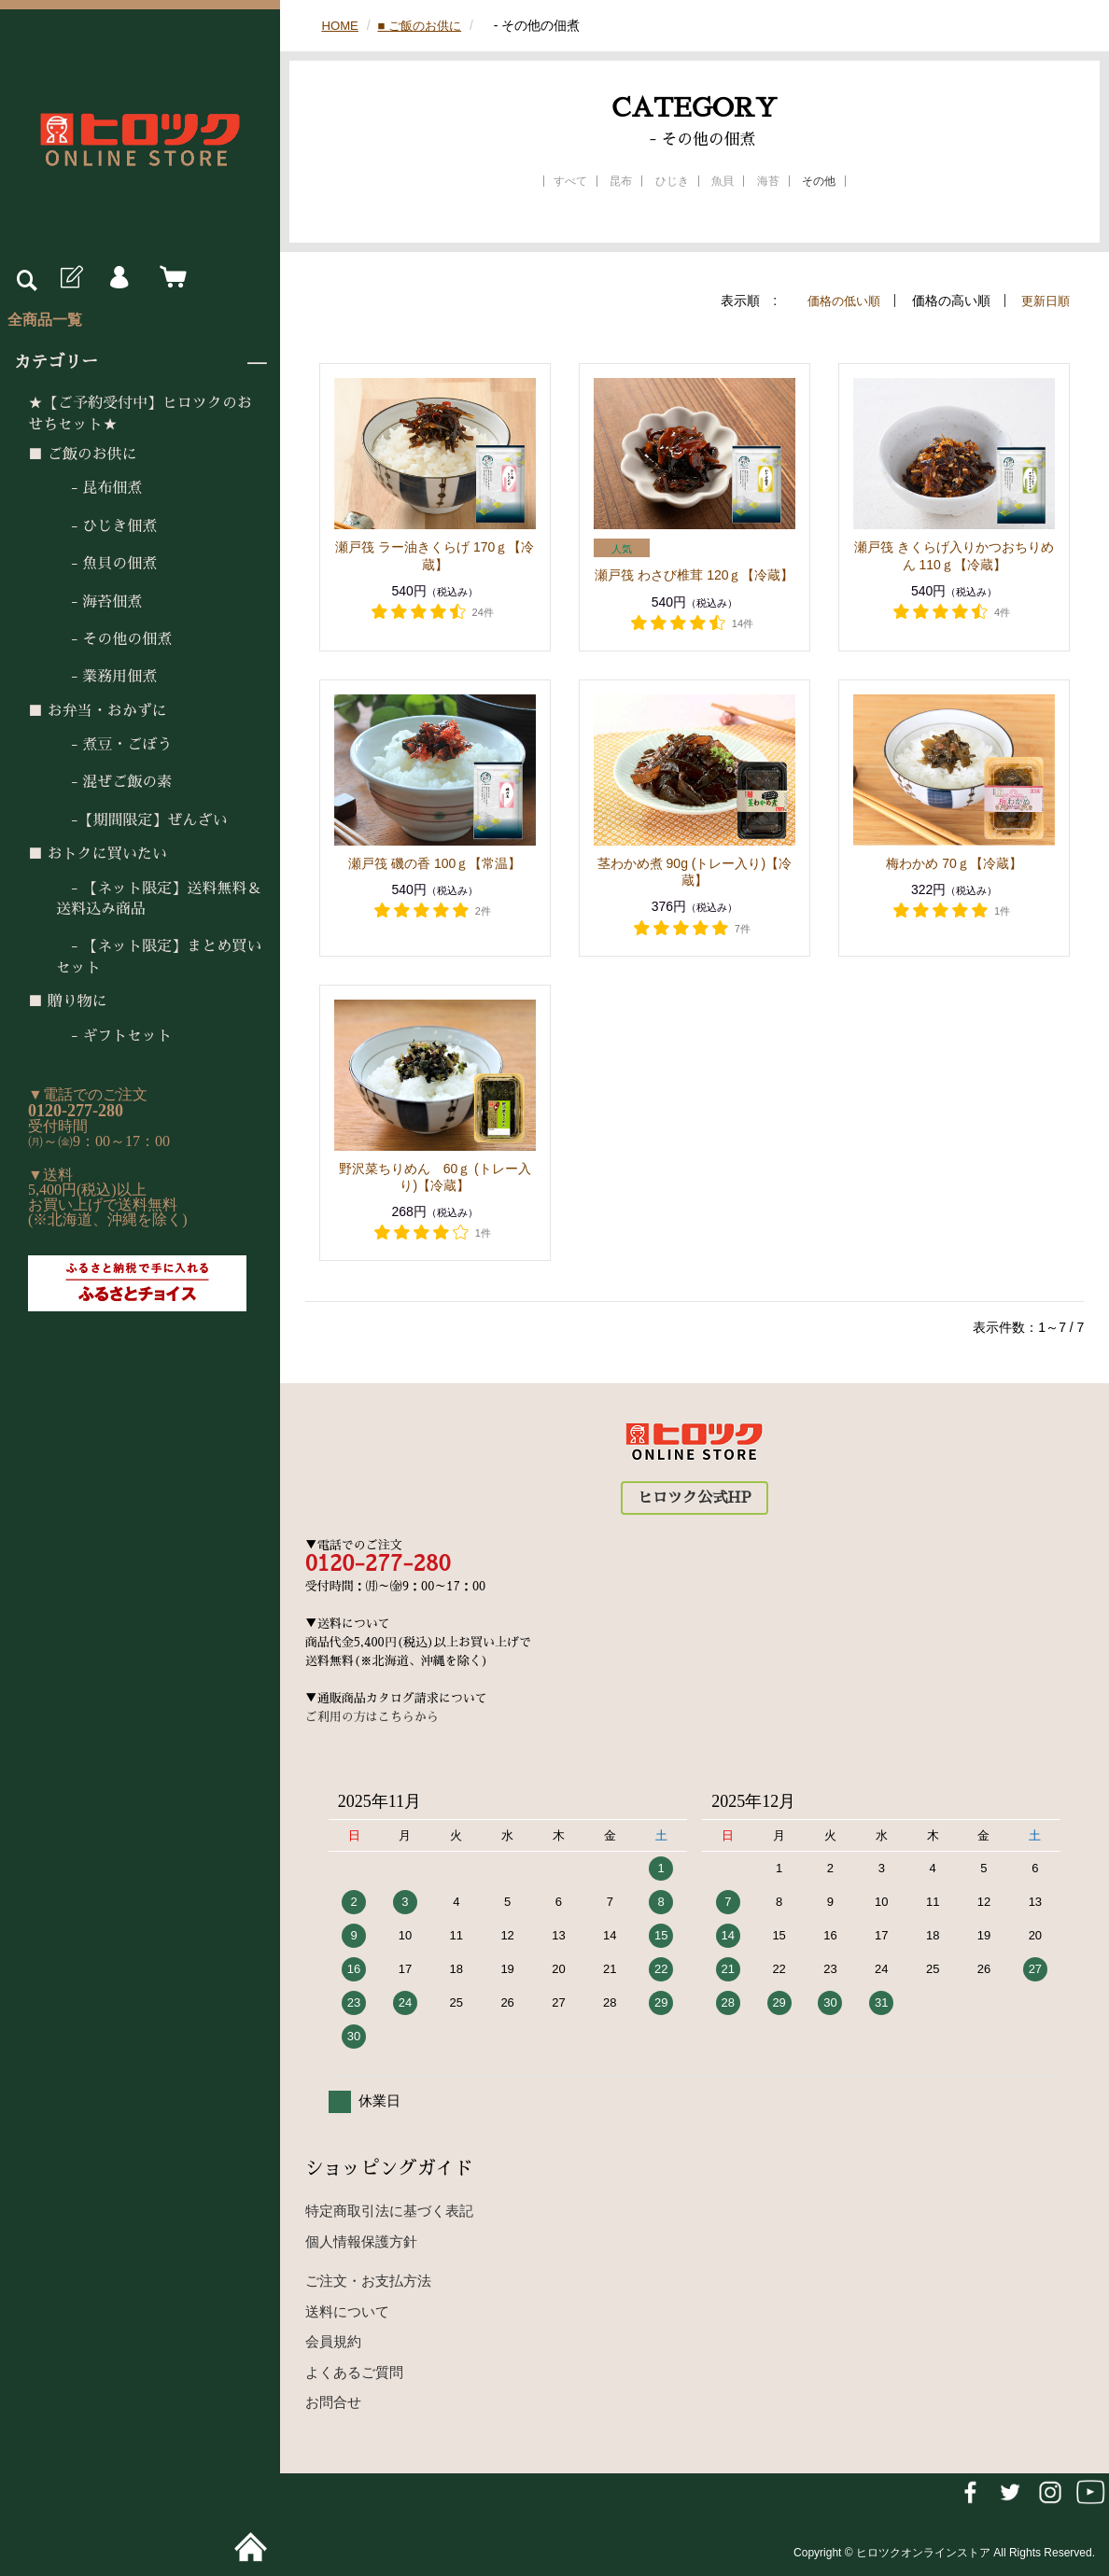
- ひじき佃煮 (106, 526)
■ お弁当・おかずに (97, 711)
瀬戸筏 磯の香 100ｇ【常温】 (434, 863)
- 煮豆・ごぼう (114, 744)
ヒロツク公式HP (694, 1498)
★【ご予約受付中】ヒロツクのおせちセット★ (140, 413)
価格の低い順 (837, 300)
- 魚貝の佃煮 (106, 563)
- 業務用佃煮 (106, 676)
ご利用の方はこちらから (372, 1717)
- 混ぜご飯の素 (114, 782)
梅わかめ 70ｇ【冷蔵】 (960, 863)
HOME (340, 25)
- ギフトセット (114, 1036)
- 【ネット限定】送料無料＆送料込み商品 (158, 899)
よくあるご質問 (354, 2372)
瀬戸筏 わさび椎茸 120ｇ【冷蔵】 (694, 574)
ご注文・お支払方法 (368, 2281)
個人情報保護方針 (361, 2241)
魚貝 (722, 181)
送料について (347, 2311)
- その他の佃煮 (114, 639)
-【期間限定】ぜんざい (142, 820)
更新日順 (1044, 300)
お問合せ (333, 2402)
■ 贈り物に (67, 1001)
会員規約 (333, 2341)
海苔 (768, 181)
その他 (818, 181)
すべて (570, 181)
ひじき (672, 181)
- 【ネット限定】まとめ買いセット (158, 956)
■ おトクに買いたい (97, 854)
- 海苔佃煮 (99, 602)
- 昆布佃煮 (99, 488)
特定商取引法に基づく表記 (389, 2211)
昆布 (621, 181)
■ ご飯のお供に (82, 454)
